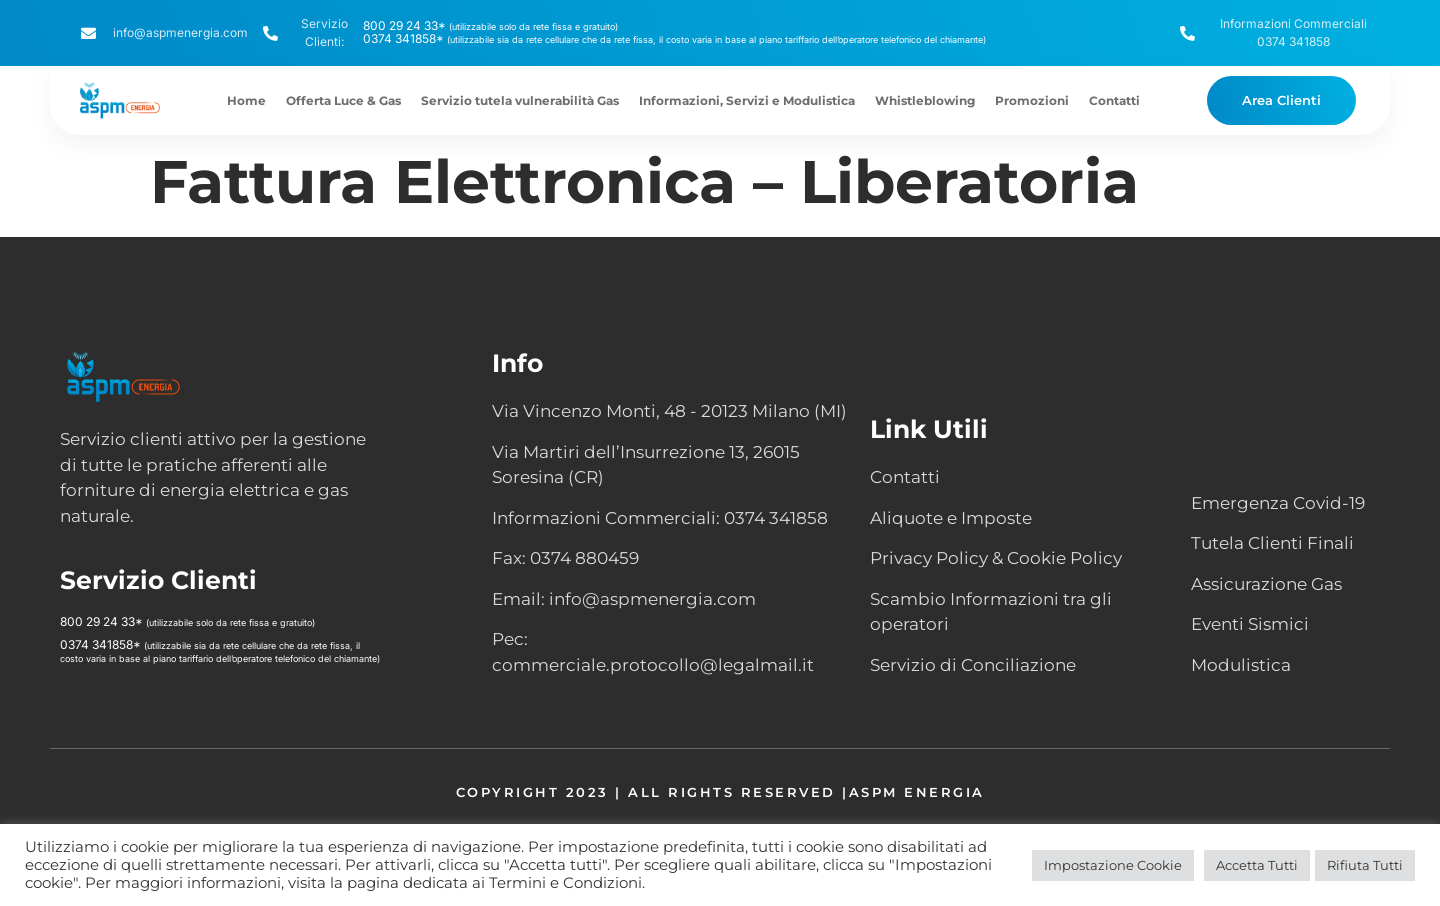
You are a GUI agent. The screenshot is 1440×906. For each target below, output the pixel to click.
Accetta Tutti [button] (1257, 865)
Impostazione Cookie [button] (1113, 865)
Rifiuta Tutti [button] (1365, 865)
